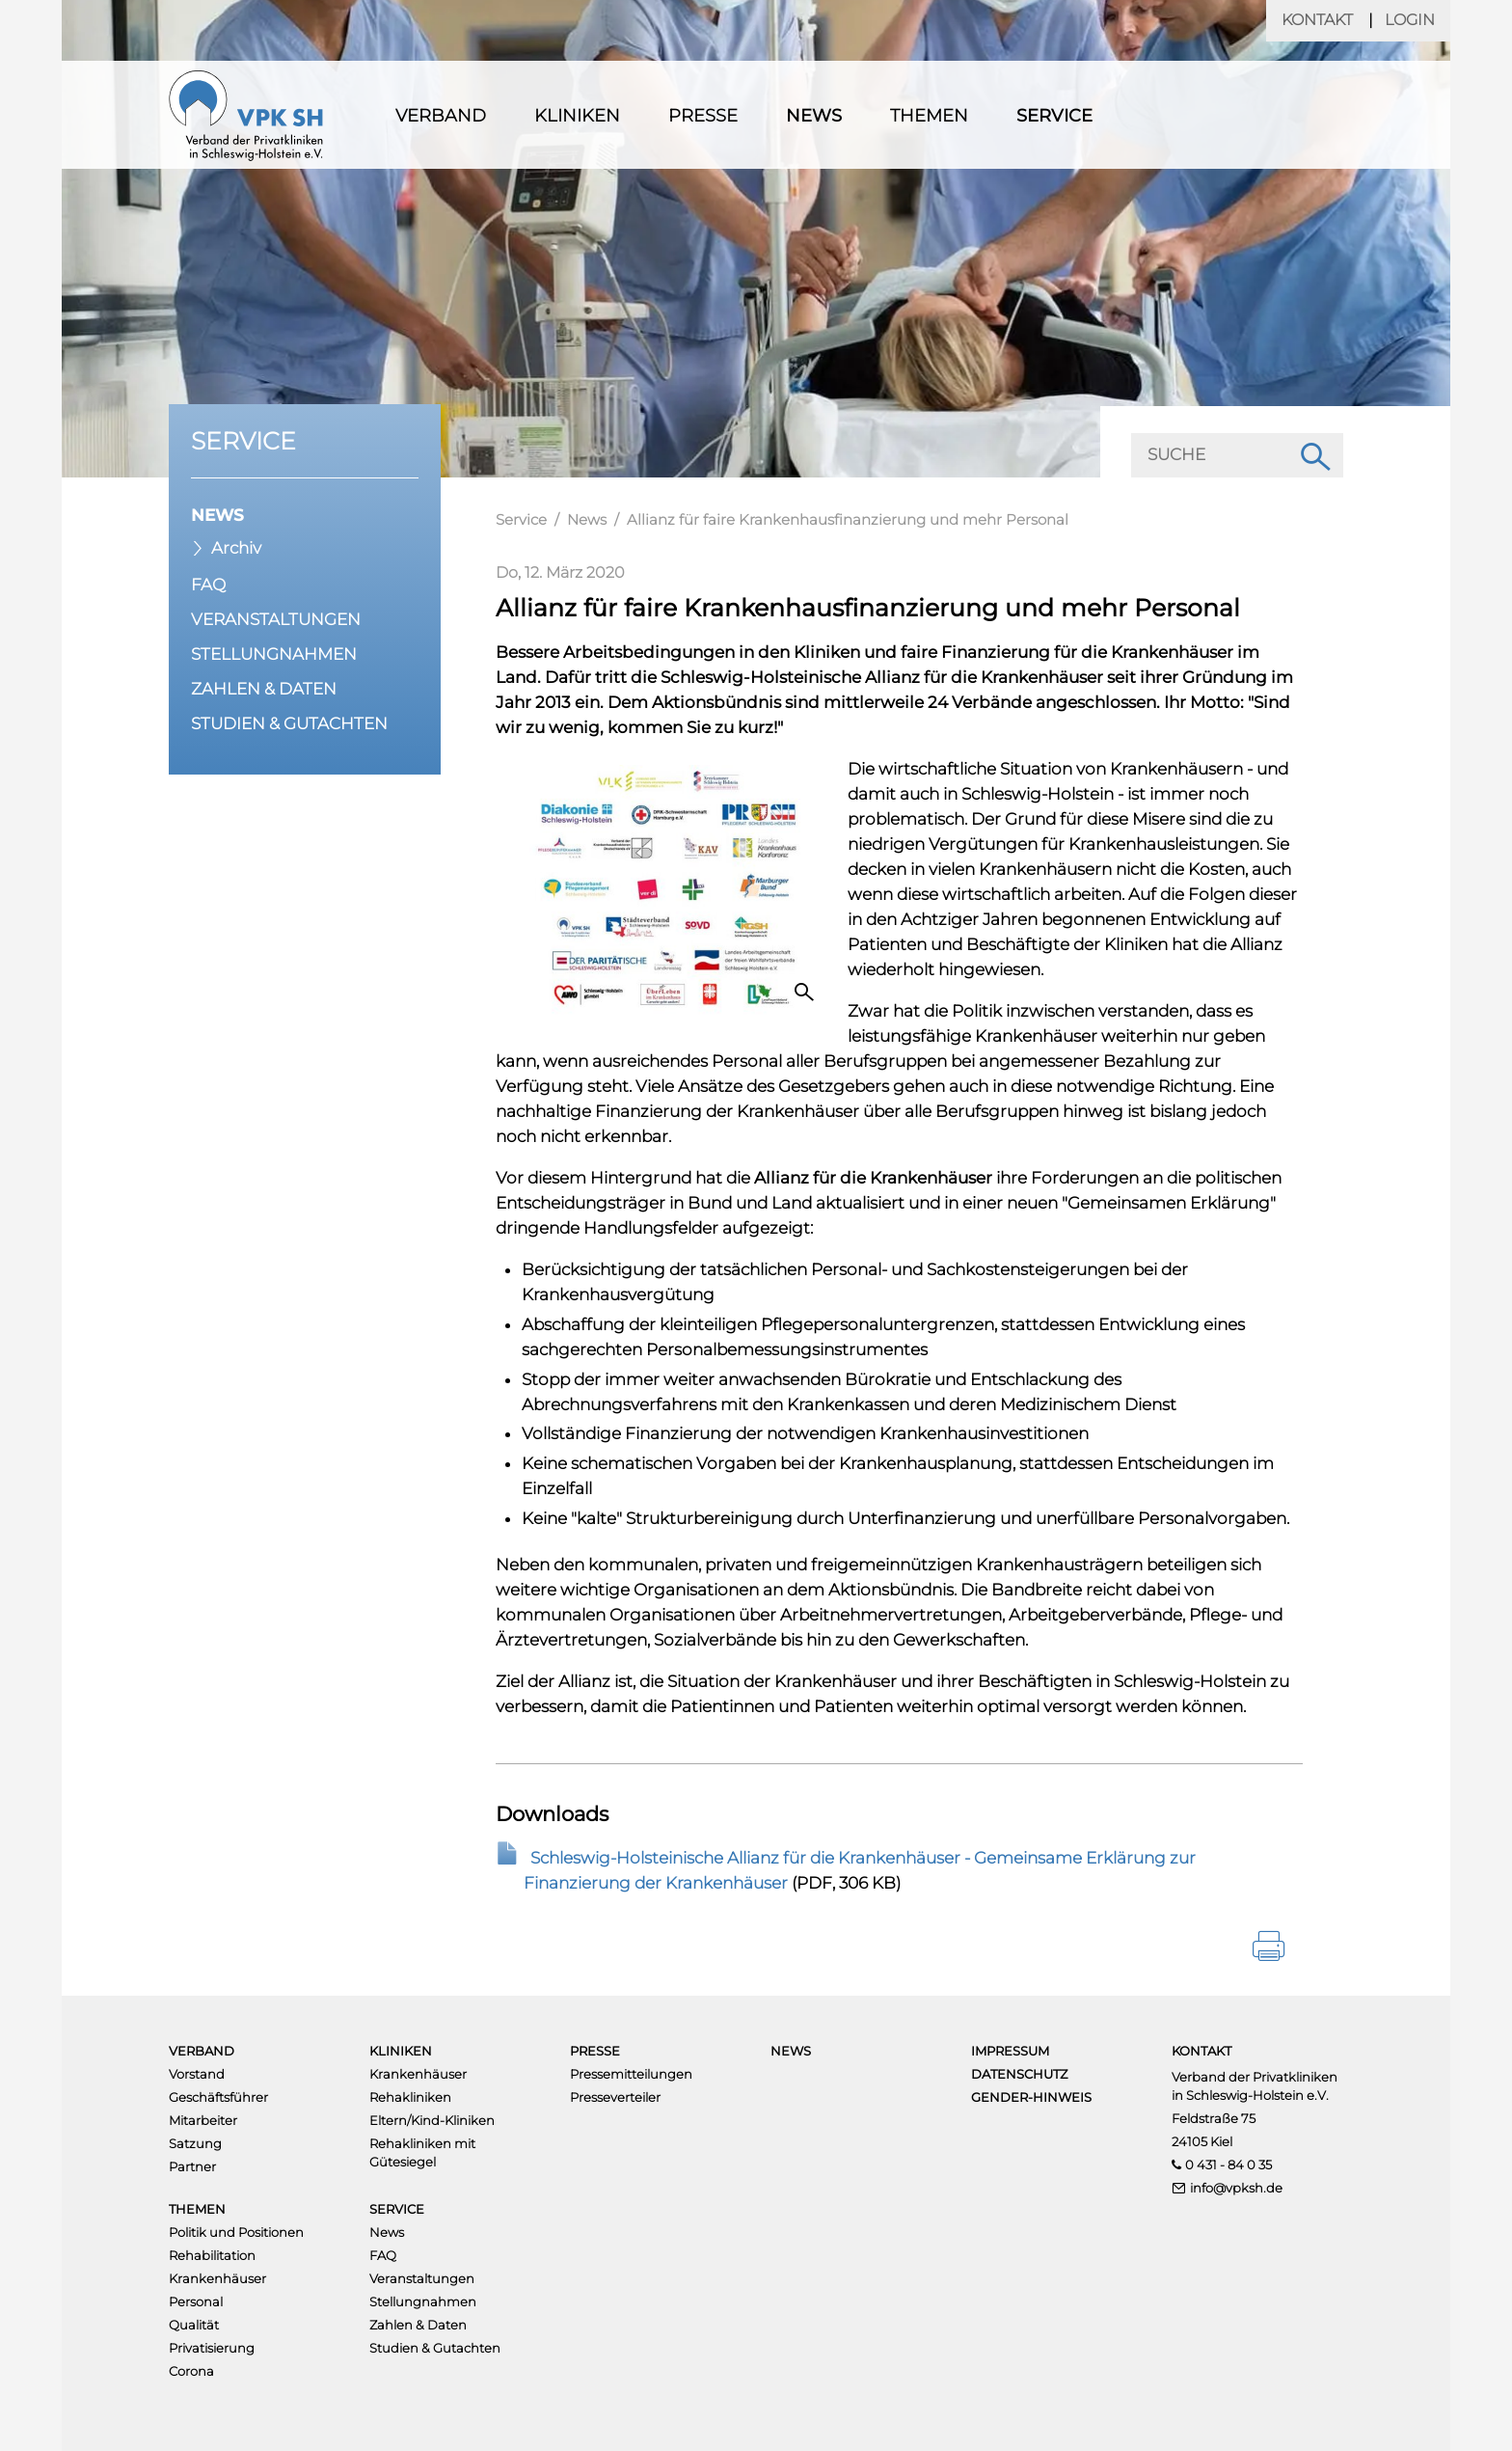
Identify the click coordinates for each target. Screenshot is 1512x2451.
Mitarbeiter (203, 2120)
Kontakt (1317, 20)
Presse (703, 115)
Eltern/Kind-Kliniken (432, 2120)
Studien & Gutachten (289, 723)
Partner (192, 2166)
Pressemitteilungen (631, 2074)
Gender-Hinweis (1031, 2097)
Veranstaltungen (276, 619)
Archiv (236, 548)
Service (1054, 115)
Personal (196, 2301)
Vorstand (197, 2074)
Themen (929, 115)
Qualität (194, 2324)
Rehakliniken (410, 2097)
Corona (191, 2371)
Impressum (1010, 2050)
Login (1410, 20)
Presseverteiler (615, 2097)
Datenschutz (1019, 2074)
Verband (440, 115)
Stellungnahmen (274, 654)
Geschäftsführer (218, 2097)
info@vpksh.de (1236, 2187)
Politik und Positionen (236, 2232)
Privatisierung (212, 2348)
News (814, 115)
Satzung (195, 2143)
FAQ (208, 584)
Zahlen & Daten (264, 688)
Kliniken (577, 115)
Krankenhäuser (418, 2074)
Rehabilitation (212, 2255)
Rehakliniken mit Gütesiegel (422, 2152)
